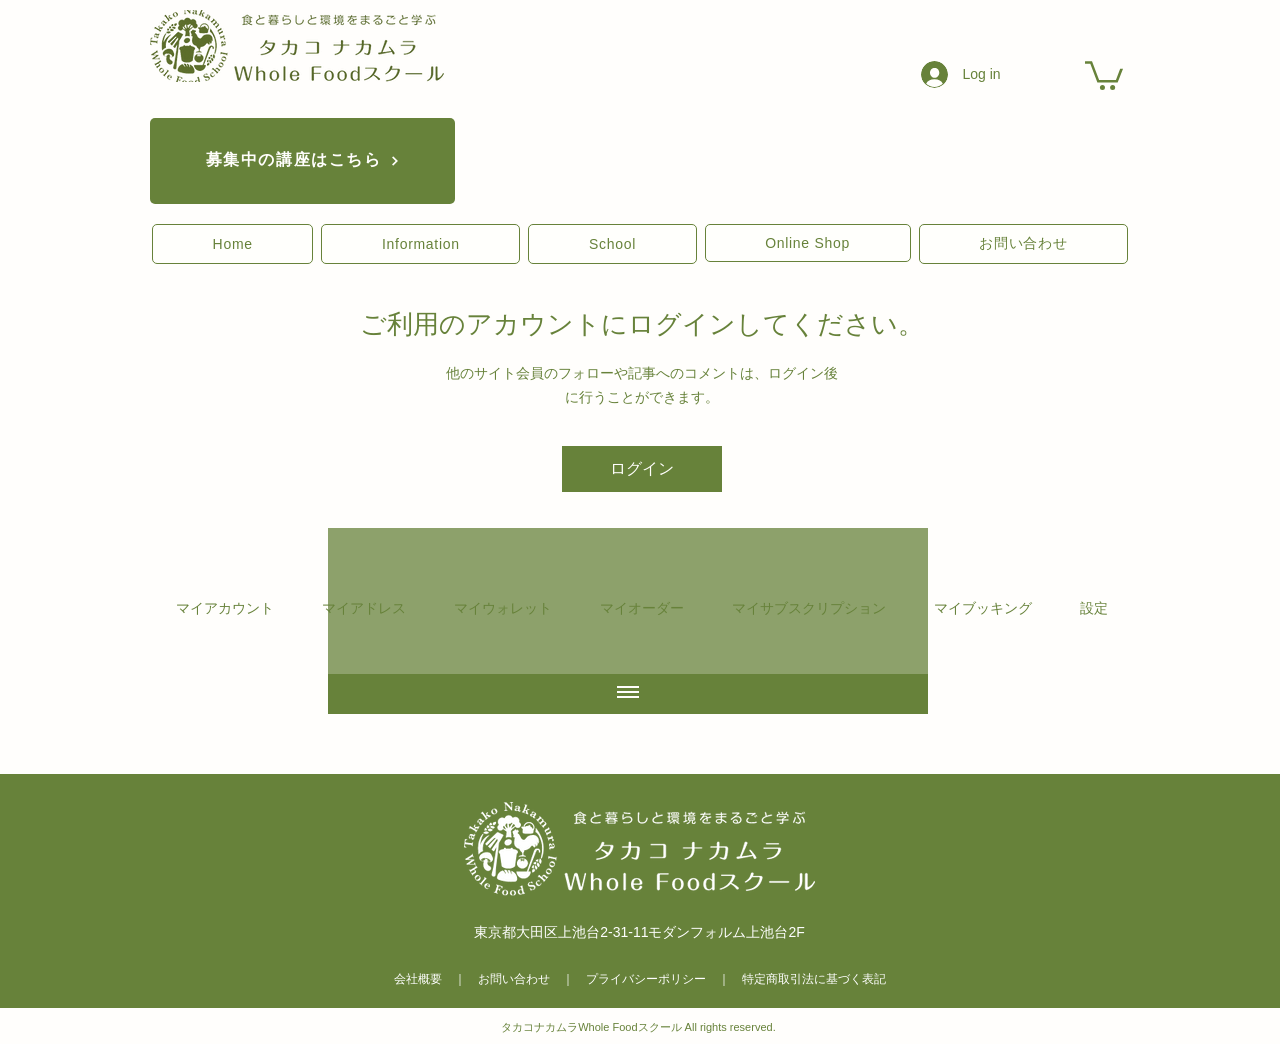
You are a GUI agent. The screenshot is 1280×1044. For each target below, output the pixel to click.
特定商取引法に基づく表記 (814, 979)
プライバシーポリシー (646, 979)
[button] (232, 244)
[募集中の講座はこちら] (302, 161)
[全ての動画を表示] (628, 693)
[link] (1104, 74)
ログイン (642, 468)
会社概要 (418, 979)
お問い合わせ (514, 979)
